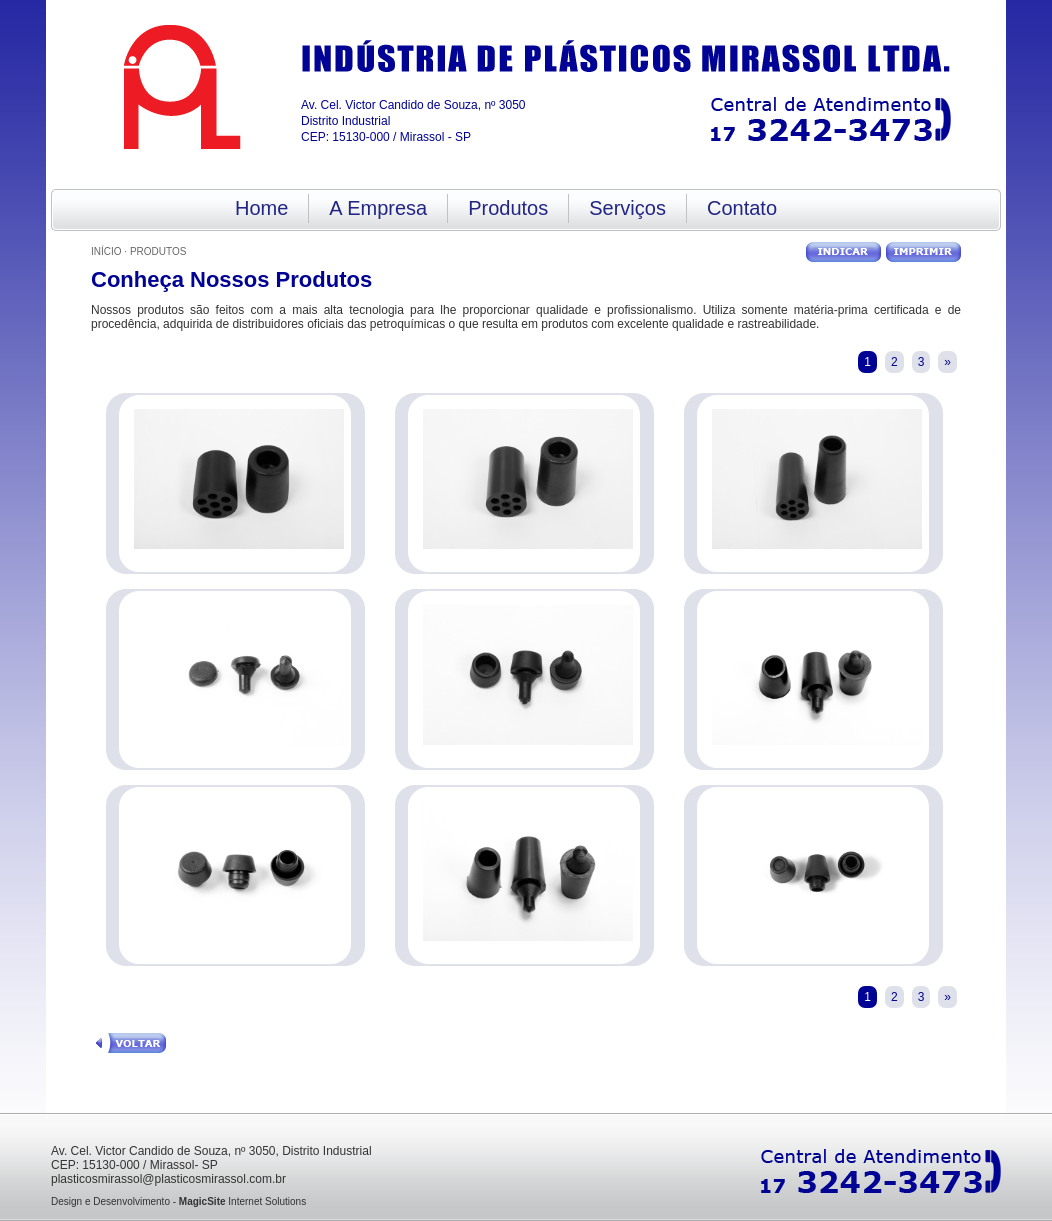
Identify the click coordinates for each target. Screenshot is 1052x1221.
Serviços (627, 208)
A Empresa (378, 208)
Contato (742, 208)
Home (261, 208)
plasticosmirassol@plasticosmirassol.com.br (168, 1179)
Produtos (508, 208)
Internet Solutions (242, 1201)
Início (106, 251)
